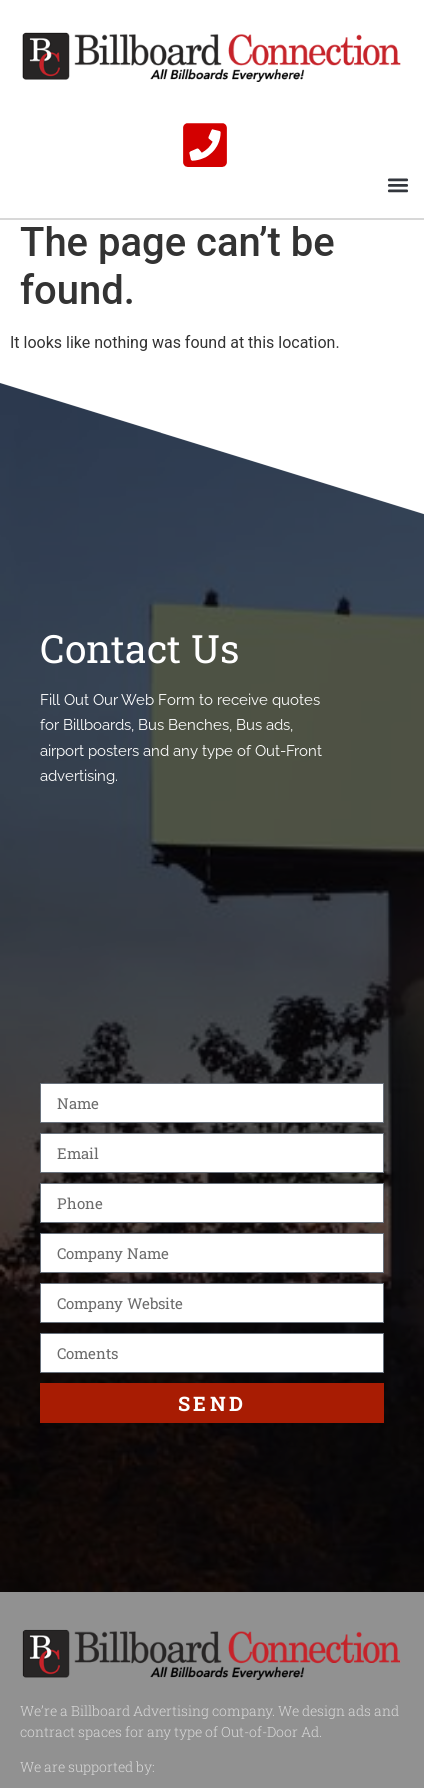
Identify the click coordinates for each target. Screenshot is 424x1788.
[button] (397, 184)
